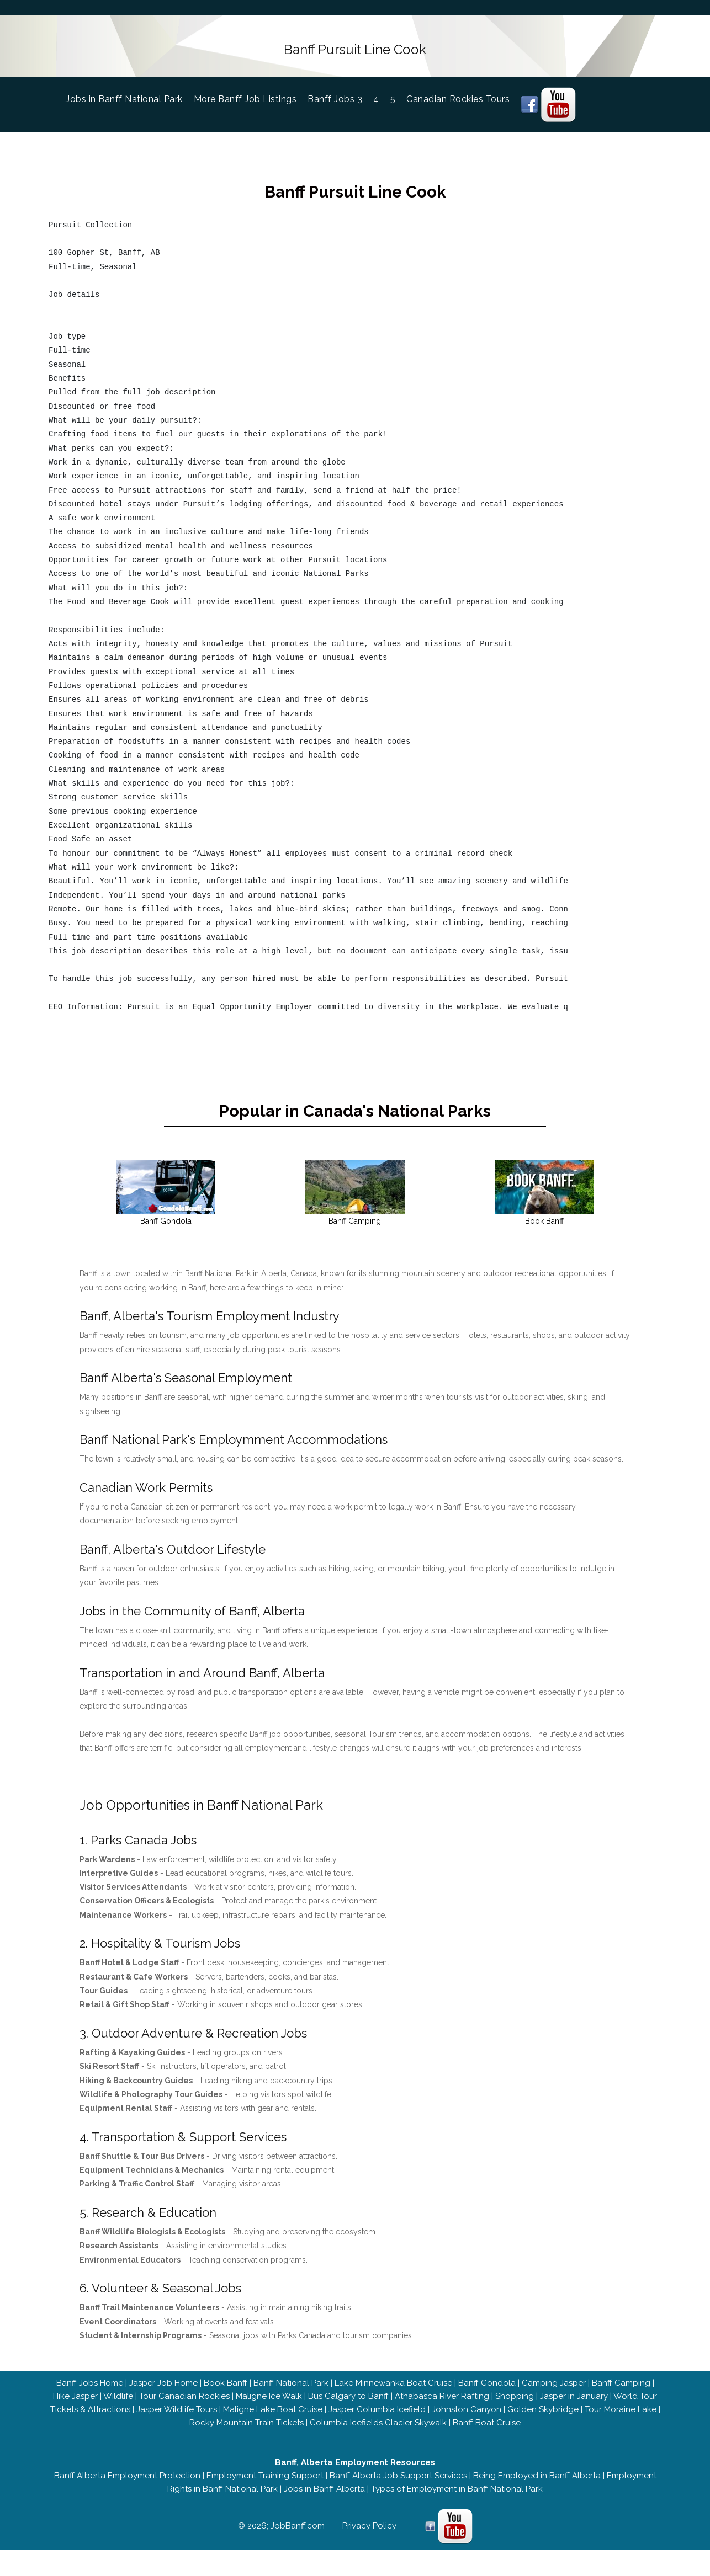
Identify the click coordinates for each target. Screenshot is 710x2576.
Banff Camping (621, 2393)
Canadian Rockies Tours (458, 95)
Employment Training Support (265, 2485)
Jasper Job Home (163, 2393)
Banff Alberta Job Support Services (398, 2485)
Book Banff (225, 2393)
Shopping (514, 2406)
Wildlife (118, 2406)
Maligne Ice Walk (269, 2406)
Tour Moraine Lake (620, 2419)
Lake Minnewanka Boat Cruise (393, 2393)
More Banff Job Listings (245, 95)
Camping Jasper (554, 2393)
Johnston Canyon (466, 2419)
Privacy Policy (369, 2536)
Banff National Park (290, 2393)
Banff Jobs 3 (335, 95)
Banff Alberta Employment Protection (127, 2485)
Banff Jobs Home (89, 2393)
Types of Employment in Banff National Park (457, 2499)
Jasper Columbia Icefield (377, 2419)
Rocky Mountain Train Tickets (246, 2433)
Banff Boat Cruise (487, 2433)
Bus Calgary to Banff (348, 2406)
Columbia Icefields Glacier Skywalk (378, 2433)
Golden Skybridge (543, 2419)
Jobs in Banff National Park (130, 94)
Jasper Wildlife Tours (176, 2419)
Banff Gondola (487, 2393)
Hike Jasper (75, 2406)
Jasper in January (574, 2406)
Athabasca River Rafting (442, 2406)
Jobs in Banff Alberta (324, 2499)
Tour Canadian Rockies (184, 2406)
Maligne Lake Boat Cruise (272, 2419)
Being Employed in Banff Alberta (537, 2485)
